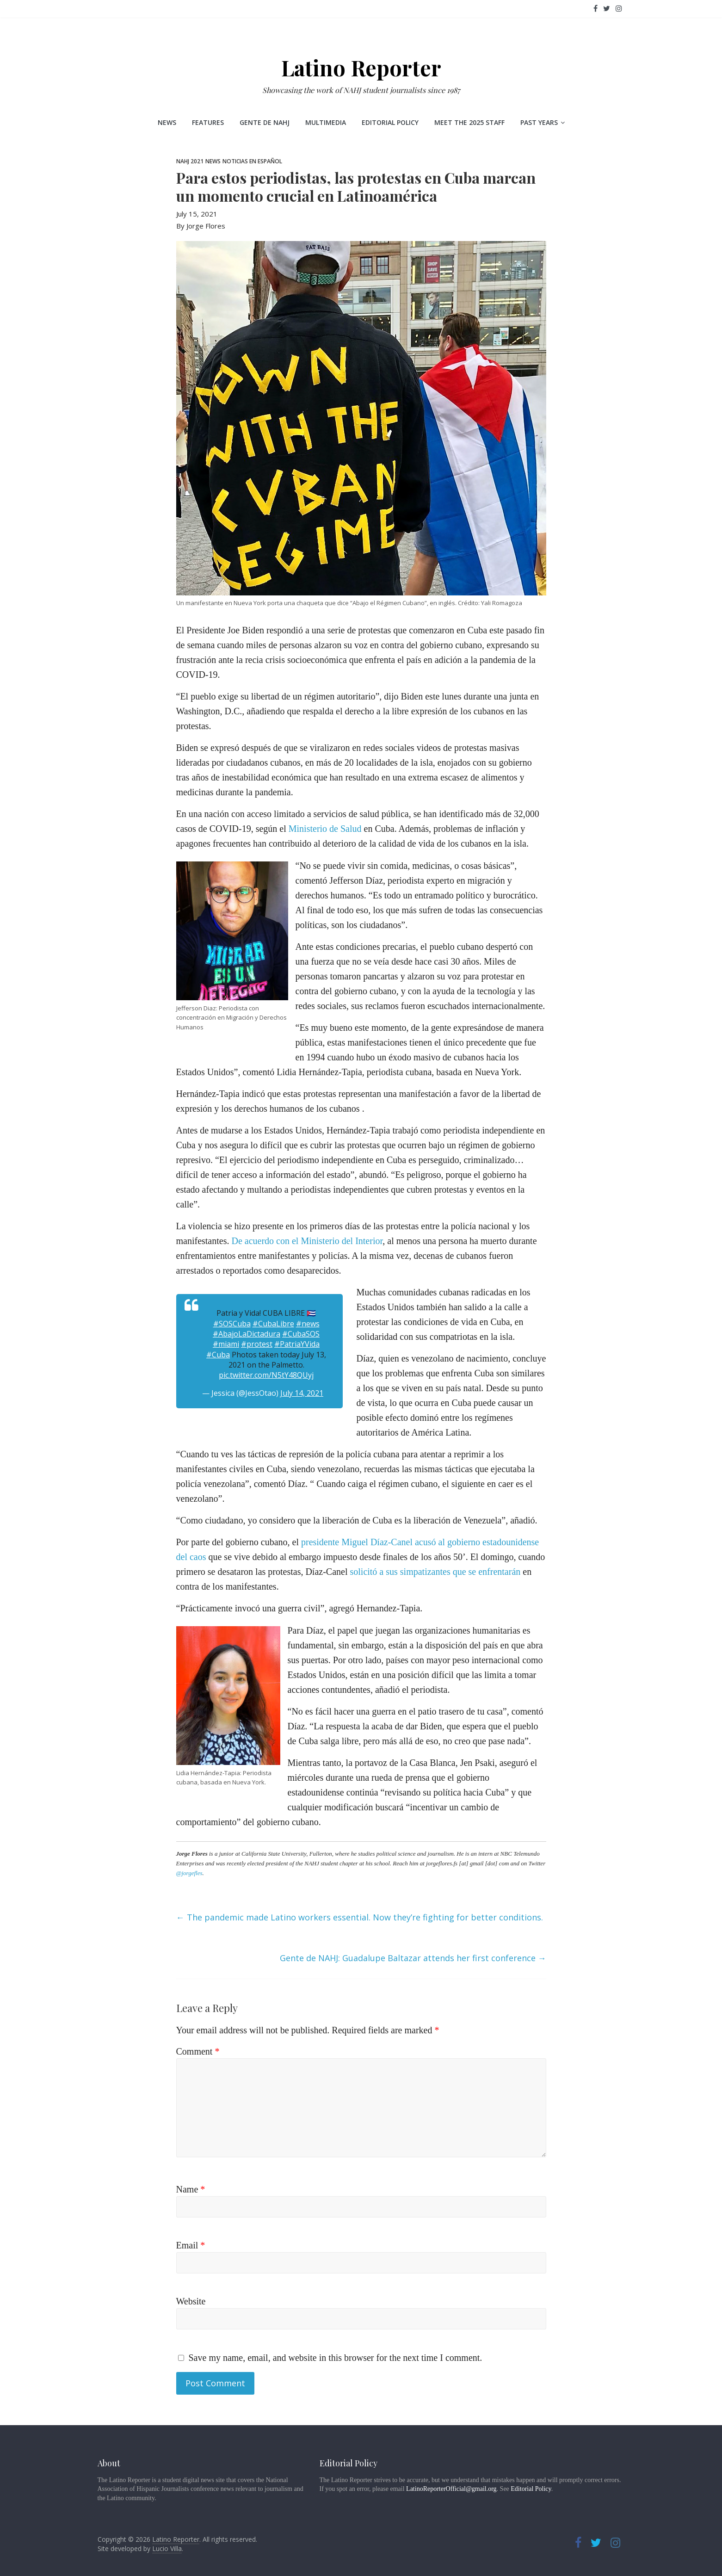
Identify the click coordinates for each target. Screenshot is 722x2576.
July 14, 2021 (301, 1393)
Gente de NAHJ (265, 122)
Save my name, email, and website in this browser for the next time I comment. (335, 2358)
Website (191, 2301)
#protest (256, 1344)
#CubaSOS (301, 1334)
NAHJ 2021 (190, 161)
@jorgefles (189, 1873)
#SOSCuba (232, 1324)
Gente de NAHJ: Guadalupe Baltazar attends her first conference (413, 1957)
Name (190, 2189)
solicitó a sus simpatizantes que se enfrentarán (435, 1572)
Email (190, 2245)
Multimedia (325, 122)
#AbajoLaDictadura (246, 1334)
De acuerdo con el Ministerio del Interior (307, 1241)
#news (308, 1324)
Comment (198, 2051)
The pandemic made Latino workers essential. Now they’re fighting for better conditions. (359, 1917)
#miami (226, 1344)
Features (208, 122)
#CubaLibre (273, 1324)
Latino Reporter (361, 67)
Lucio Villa (167, 2548)
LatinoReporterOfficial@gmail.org (451, 2488)
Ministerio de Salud (325, 829)
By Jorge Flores (200, 225)
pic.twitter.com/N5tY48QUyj (266, 1375)
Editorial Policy (390, 122)
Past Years (539, 122)
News (167, 122)
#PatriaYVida (297, 1344)
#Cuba (218, 1355)
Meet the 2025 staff (469, 122)
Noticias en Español (252, 161)
